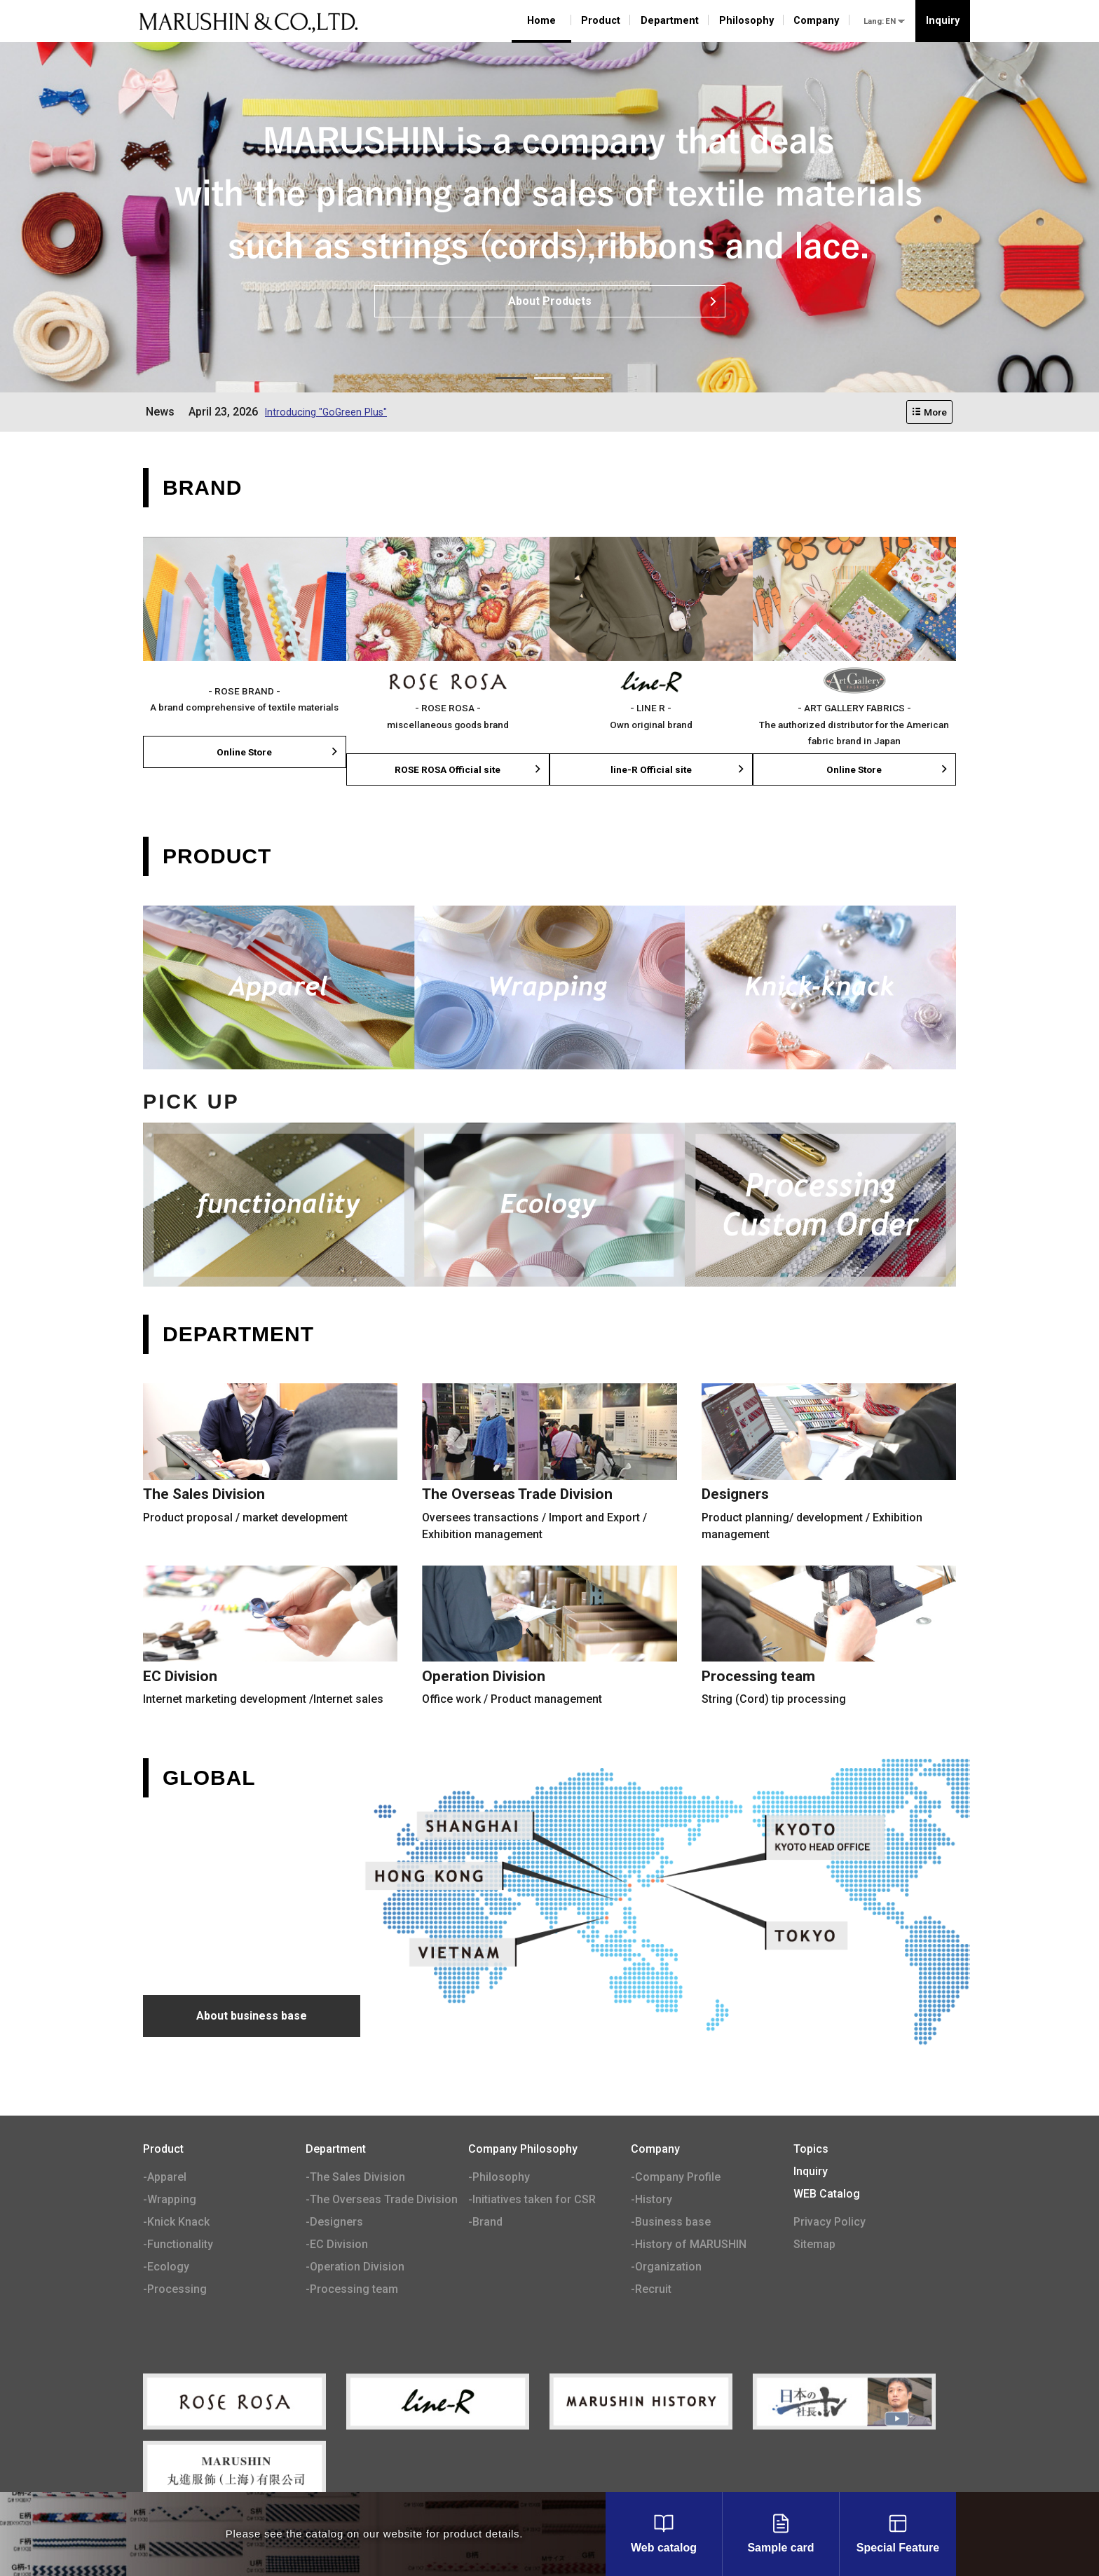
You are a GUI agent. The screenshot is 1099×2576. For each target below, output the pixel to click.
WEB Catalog (826, 2195)
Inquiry (943, 21)
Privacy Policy (829, 2223)
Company (816, 21)
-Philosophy (499, 2178)
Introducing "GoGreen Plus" (331, 411)
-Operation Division (355, 2268)
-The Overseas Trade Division (382, 2200)
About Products (613, 301)
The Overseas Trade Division (549, 1464)
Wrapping (549, 989)
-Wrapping (169, 2200)
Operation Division (549, 1637)
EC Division (270, 1637)
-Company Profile (676, 2178)
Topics (810, 2150)
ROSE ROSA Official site (468, 770)
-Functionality (178, 2245)
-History (651, 2200)
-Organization (666, 2268)
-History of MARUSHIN (688, 2245)
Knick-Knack (820, 989)
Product (600, 21)
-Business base (671, 2223)
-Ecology (166, 2268)
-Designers (334, 2223)
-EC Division (337, 2245)
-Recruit (651, 2290)
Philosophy (746, 21)
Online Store (278, 752)
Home (541, 21)
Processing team (829, 1637)
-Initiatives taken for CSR (532, 2200)
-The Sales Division (355, 2178)
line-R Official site (678, 770)
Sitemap (814, 2245)
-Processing (175, 2290)
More (929, 412)
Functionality (278, 1206)
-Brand (485, 2223)
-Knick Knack (176, 2223)
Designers (829, 1464)
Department (670, 21)
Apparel (278, 989)
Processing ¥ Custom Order (820, 1206)
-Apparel (164, 2178)
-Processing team (352, 2290)
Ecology (549, 1206)
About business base (251, 2017)
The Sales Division (270, 1464)
